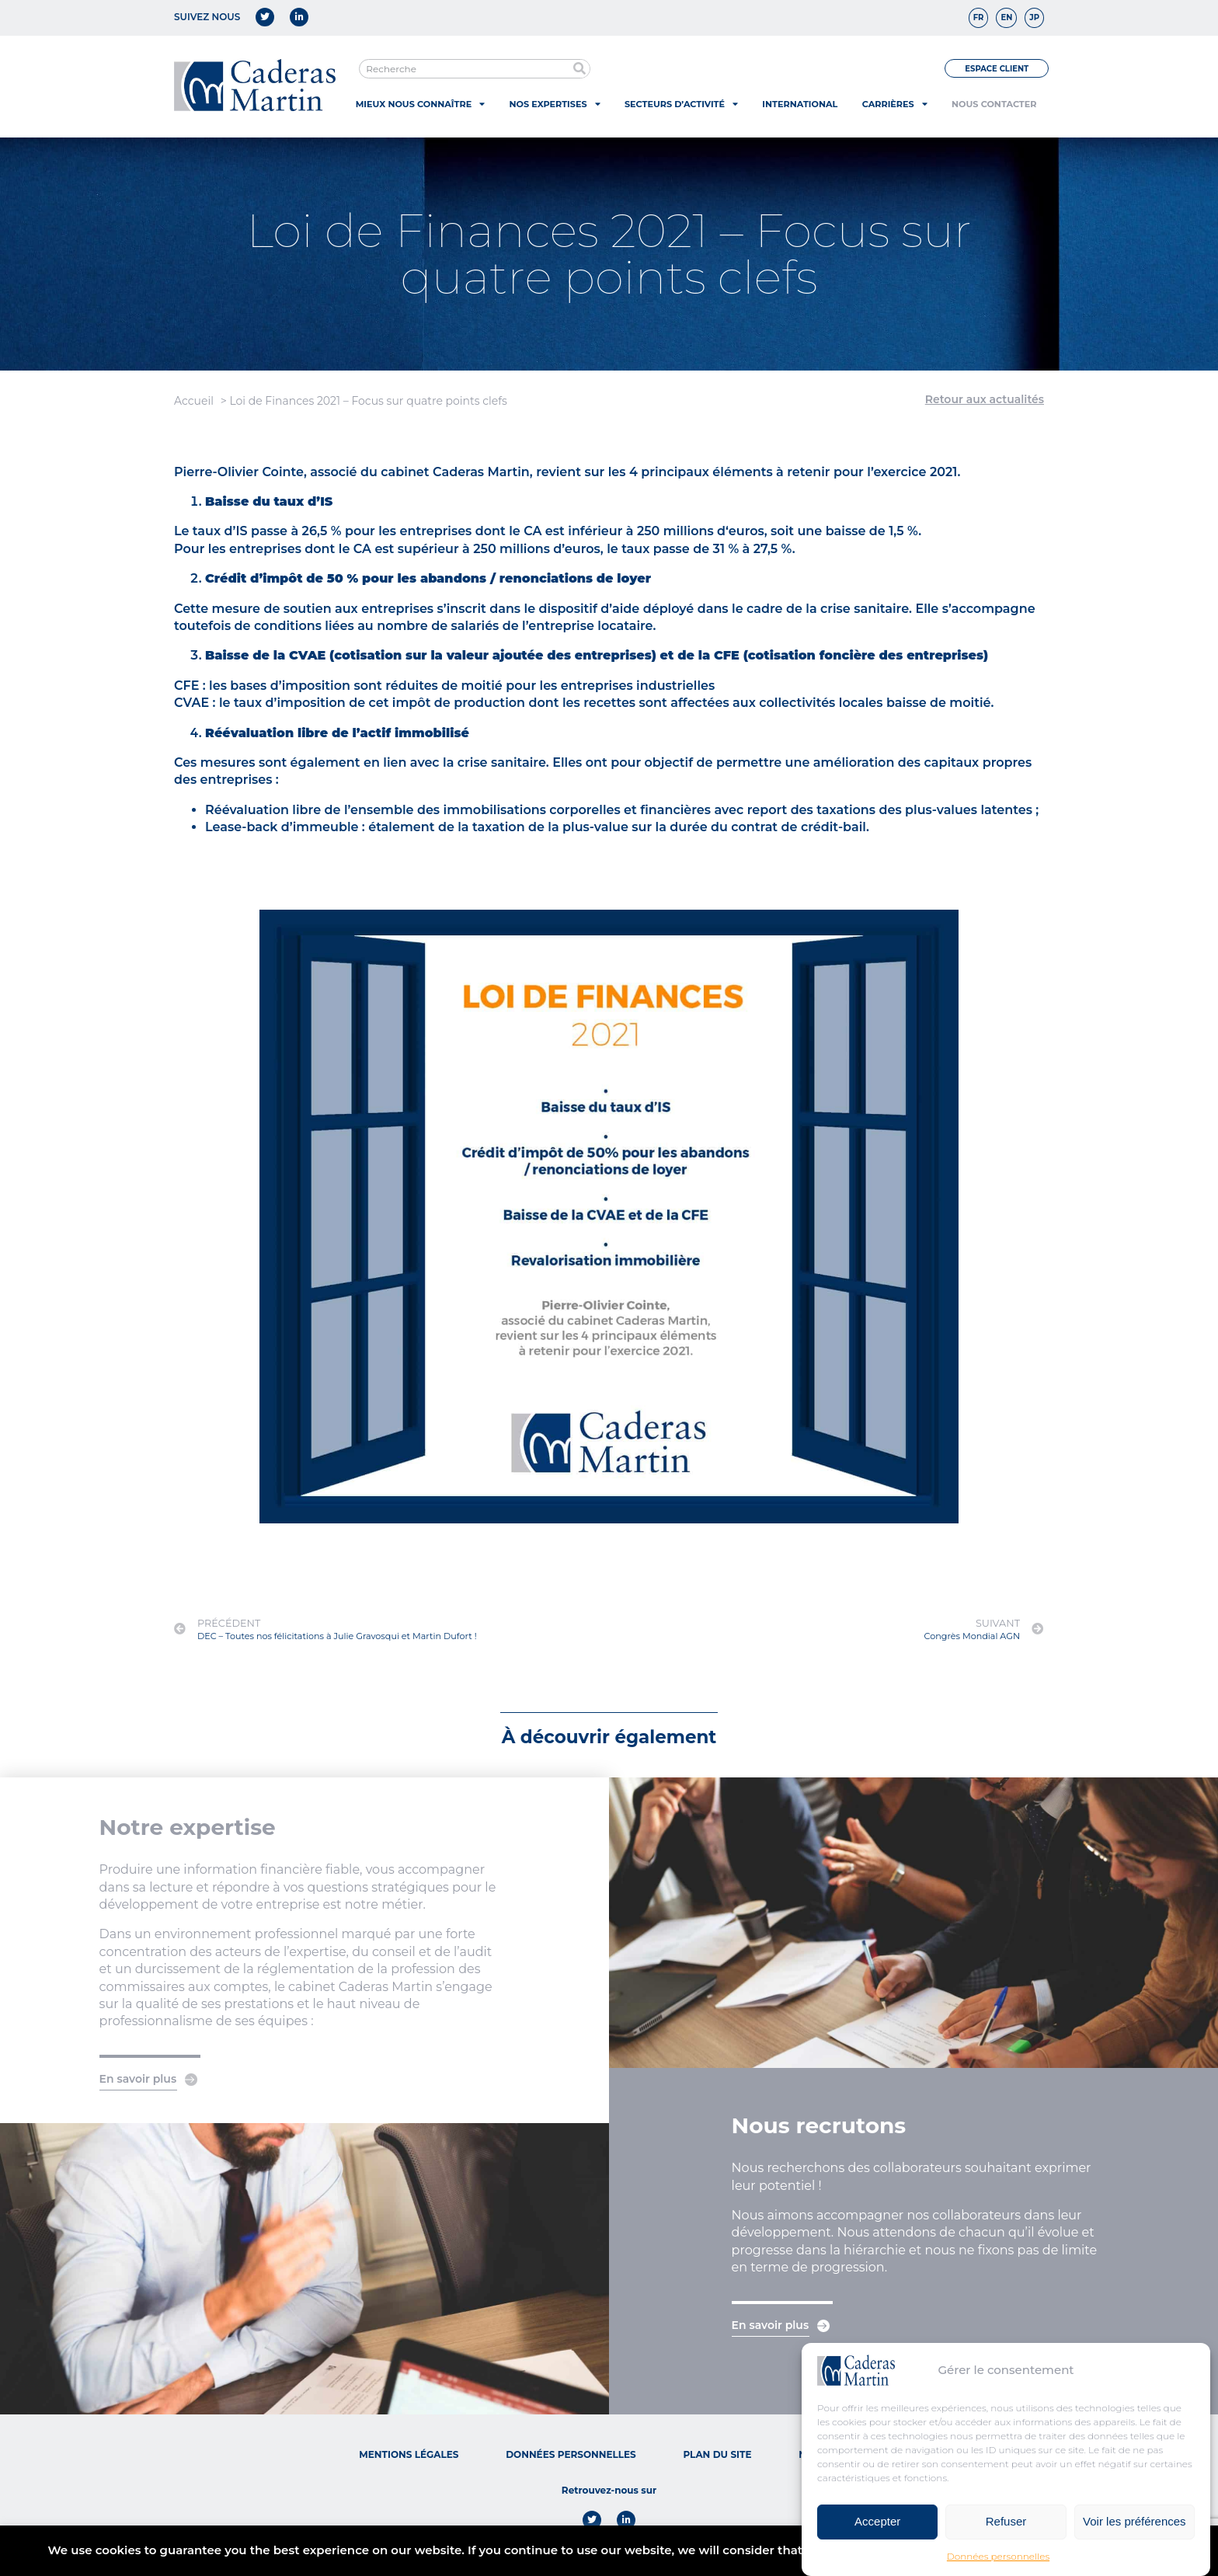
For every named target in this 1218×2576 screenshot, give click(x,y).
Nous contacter (994, 104)
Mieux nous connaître (420, 104)
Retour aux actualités (984, 399)
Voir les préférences (1134, 2529)
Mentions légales (408, 2454)
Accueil (194, 401)
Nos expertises (555, 104)
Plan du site (717, 2454)
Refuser (1006, 2529)
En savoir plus (138, 2079)
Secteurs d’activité (681, 104)
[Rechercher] (580, 69)
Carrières (894, 104)
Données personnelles (998, 2563)
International (799, 104)
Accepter (877, 2529)
